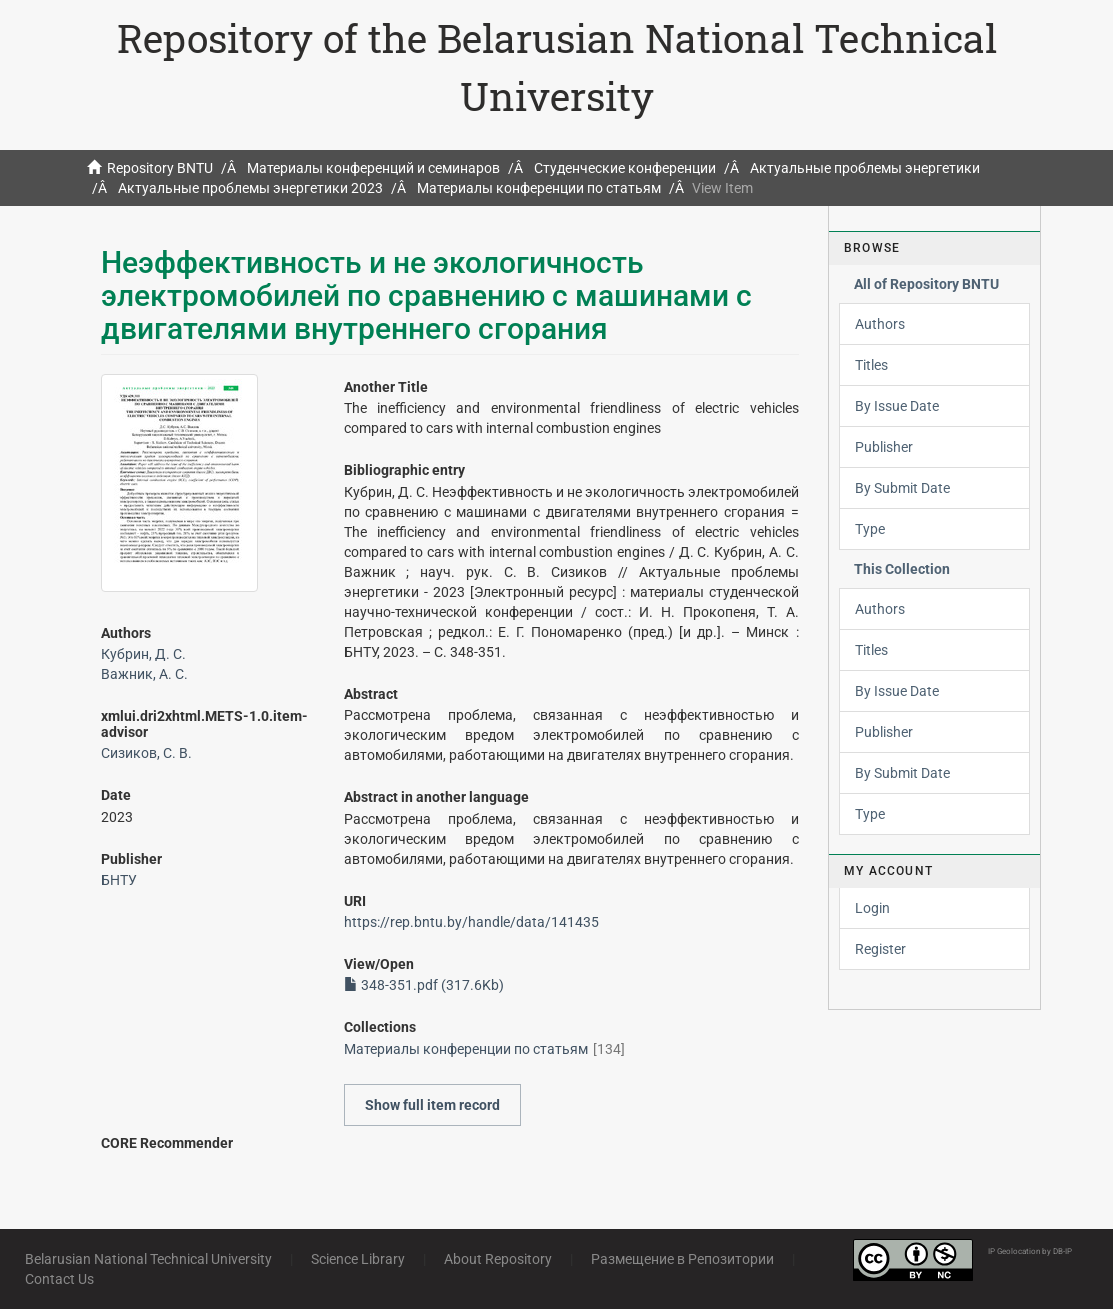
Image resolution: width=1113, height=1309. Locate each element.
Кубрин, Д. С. (143, 654)
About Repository (498, 1259)
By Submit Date (902, 488)
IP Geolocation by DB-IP (1030, 1251)
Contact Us (59, 1279)
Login (872, 908)
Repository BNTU (160, 168)
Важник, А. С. (144, 674)
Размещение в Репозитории (682, 1259)
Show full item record (432, 1105)
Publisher (884, 447)
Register (880, 949)
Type (870, 529)
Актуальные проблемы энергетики (865, 168)
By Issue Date (897, 406)
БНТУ (119, 880)
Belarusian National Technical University (148, 1259)
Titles (871, 365)
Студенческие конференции (625, 168)
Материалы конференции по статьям (539, 188)
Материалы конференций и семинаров (373, 168)
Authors (880, 324)
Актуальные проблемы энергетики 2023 (250, 188)
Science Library (358, 1259)
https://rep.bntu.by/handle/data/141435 (471, 922)
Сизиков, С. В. (146, 753)
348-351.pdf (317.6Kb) (424, 985)
